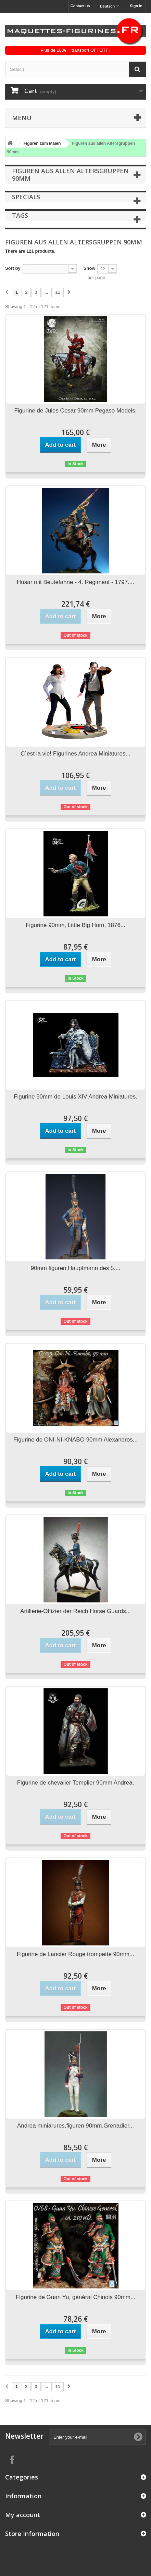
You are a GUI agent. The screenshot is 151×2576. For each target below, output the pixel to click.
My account (22, 2515)
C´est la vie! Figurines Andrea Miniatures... (75, 753)
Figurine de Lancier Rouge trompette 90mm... (75, 1954)
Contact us (80, 6)
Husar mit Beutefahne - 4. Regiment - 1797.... (75, 582)
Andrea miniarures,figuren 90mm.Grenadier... (75, 2125)
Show (90, 268)
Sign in (136, 6)
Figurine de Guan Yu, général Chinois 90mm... (75, 2297)
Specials (26, 197)
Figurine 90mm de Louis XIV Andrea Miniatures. (75, 1096)
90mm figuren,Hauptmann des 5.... (76, 1268)
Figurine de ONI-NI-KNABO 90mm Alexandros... (75, 1439)
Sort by (13, 268)
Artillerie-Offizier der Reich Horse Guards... (75, 1611)
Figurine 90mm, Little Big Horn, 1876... (75, 925)
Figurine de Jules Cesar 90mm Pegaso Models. (75, 410)
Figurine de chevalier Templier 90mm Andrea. (75, 1782)
